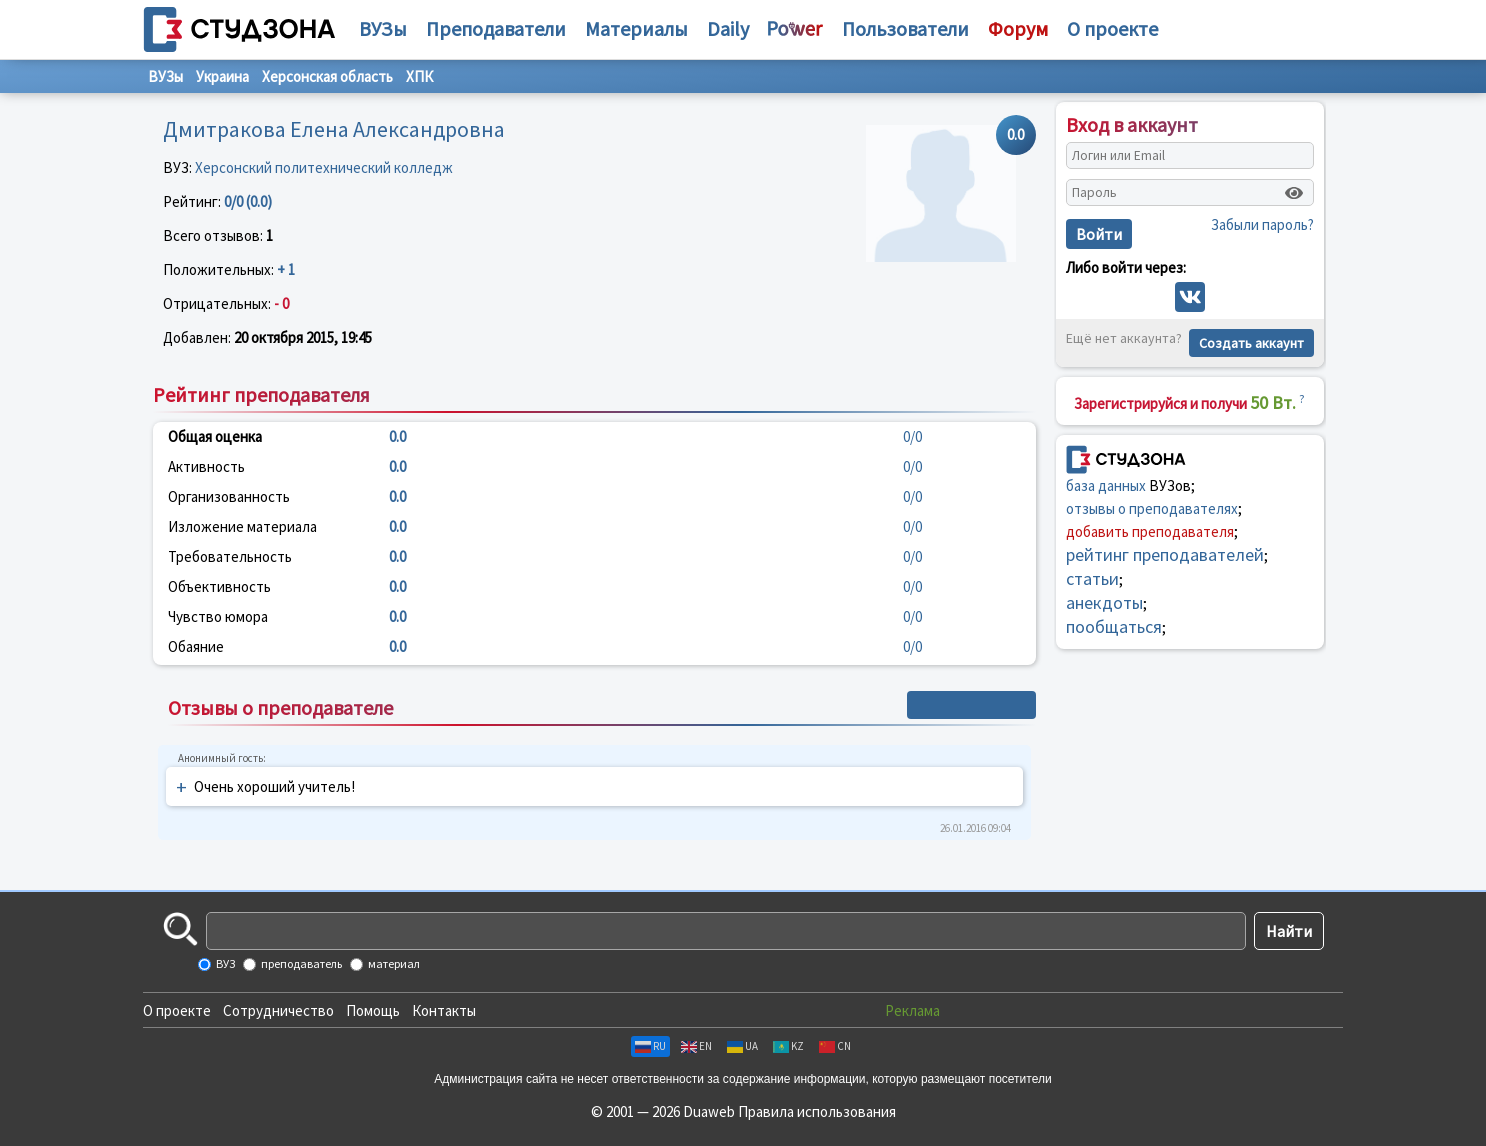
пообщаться (1114, 626)
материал (393, 963)
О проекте (177, 1010)
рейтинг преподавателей (1165, 554)
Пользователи (905, 28)
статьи (1092, 578)
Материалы (636, 28)
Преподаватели (496, 28)
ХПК (419, 76)
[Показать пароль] (1294, 193)
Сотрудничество (278, 1010)
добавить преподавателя (1150, 531)
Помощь (373, 1010)
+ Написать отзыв (971, 705)
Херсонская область (327, 76)
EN (696, 1046)
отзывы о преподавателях (1152, 508)
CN (835, 1046)
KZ (788, 1046)
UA (742, 1046)
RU (650, 1046)
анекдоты (1104, 602)
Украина (222, 76)
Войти (1099, 234)
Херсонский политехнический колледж (324, 167)
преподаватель (300, 963)
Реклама (912, 1010)
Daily (728, 28)
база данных (1106, 485)
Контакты (444, 1010)
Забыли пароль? (1262, 224)
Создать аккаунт (1251, 343)
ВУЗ (224, 963)
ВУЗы (383, 28)
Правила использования (817, 1111)
